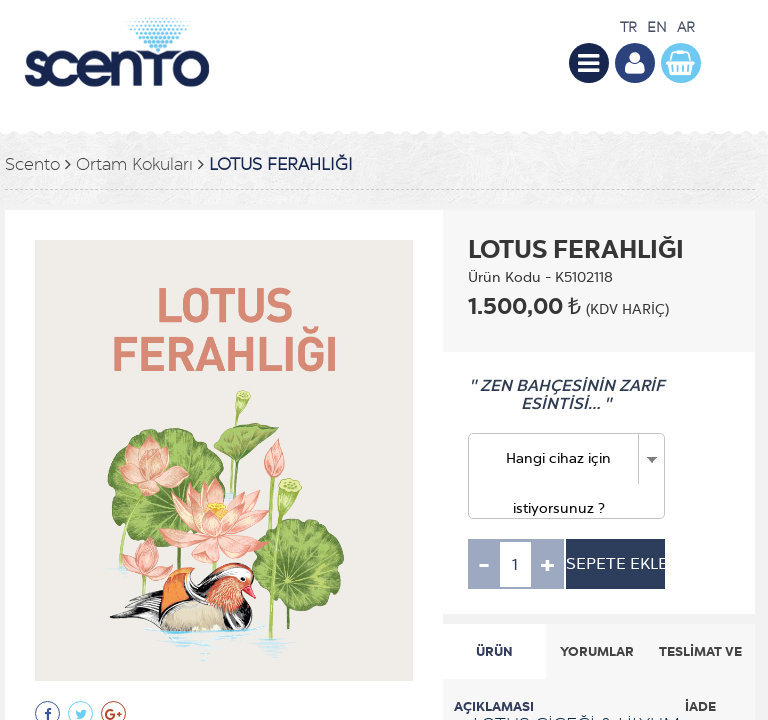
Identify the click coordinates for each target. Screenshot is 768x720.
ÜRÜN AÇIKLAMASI (494, 661)
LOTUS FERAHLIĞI (281, 164)
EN (657, 27)
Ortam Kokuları (134, 164)
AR (686, 27)
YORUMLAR (597, 651)
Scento (32, 164)
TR (628, 27)
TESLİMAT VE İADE (700, 661)
